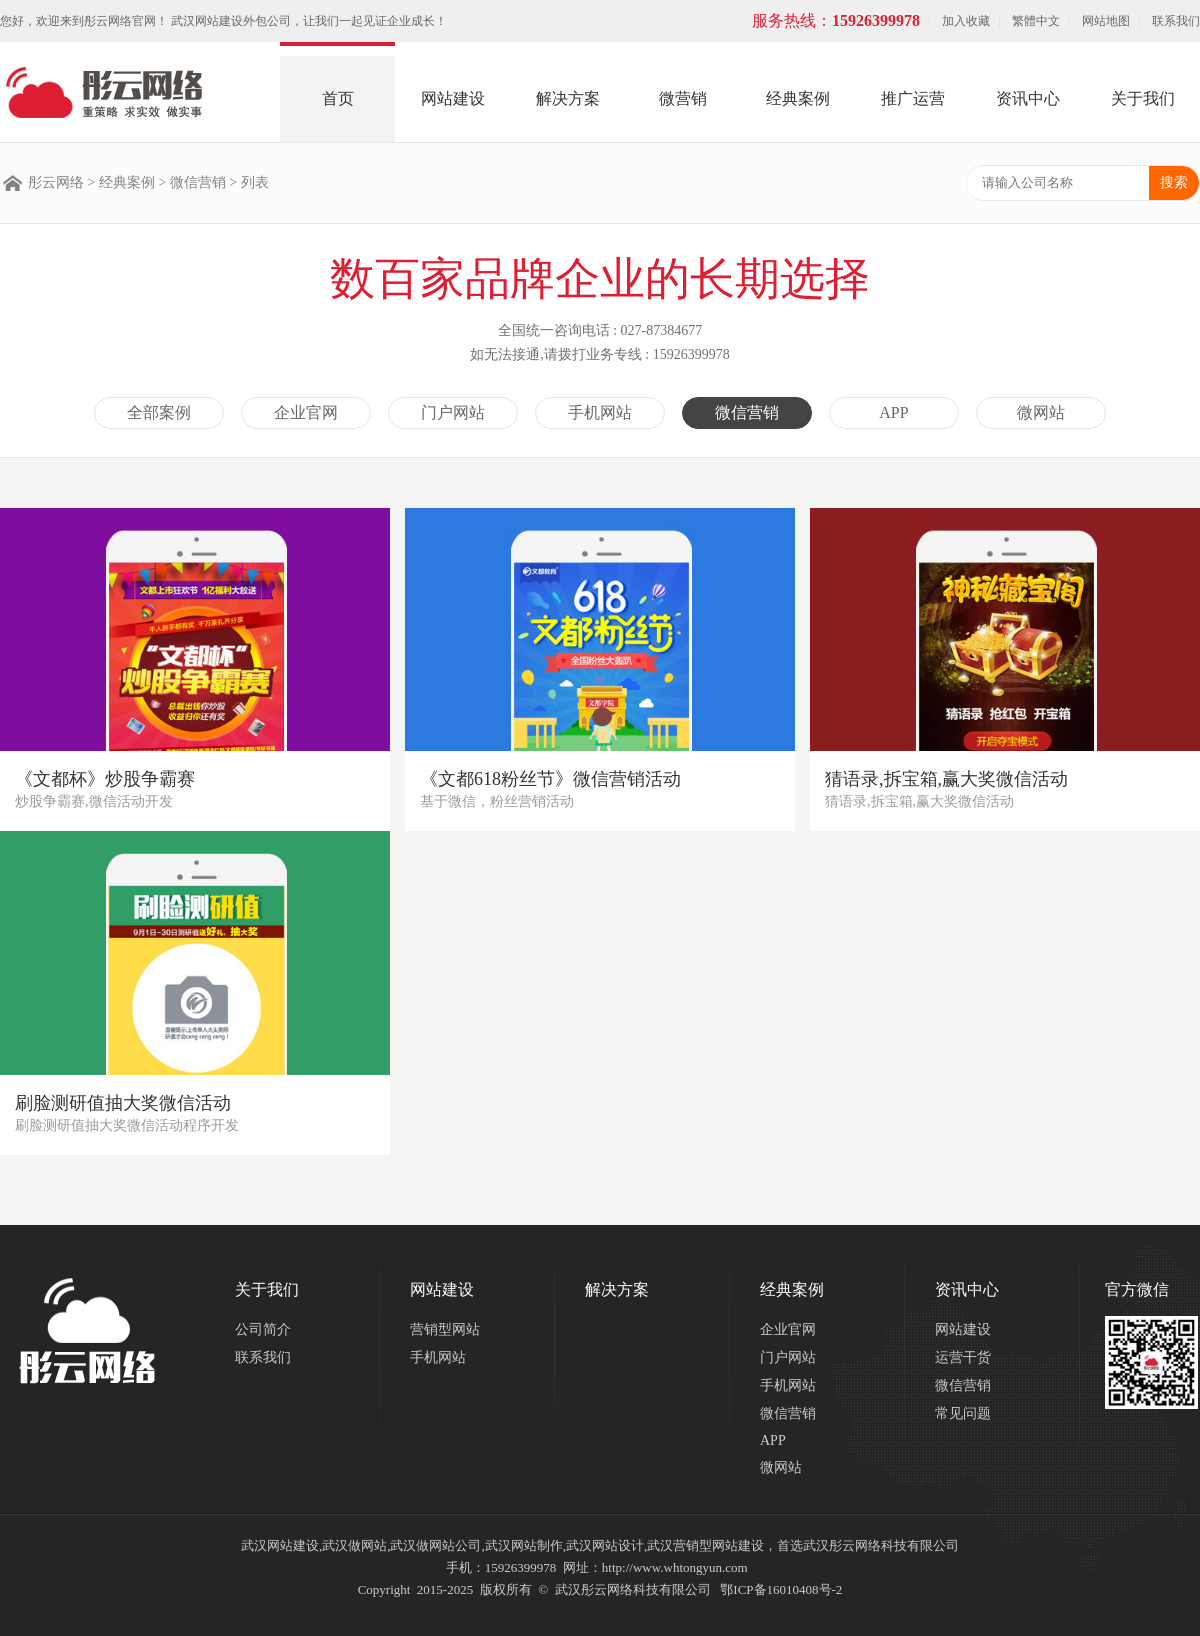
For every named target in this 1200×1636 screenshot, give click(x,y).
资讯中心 (1028, 98)
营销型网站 (445, 1329)
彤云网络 (56, 182)
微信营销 (198, 182)
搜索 (1174, 182)
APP (893, 412)
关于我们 (1143, 98)
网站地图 (1106, 21)
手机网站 (600, 412)
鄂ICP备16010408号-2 (781, 1589)
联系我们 (1176, 21)
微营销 (683, 98)
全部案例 (159, 412)
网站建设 (453, 98)
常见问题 (963, 1413)
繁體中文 (1036, 21)
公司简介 (263, 1329)
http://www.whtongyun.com (675, 1567)
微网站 (1041, 412)
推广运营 (913, 98)
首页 (338, 98)
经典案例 (798, 98)
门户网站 (453, 412)
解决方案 (568, 98)
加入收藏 (966, 21)
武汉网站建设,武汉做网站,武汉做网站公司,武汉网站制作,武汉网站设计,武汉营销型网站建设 (502, 1545)
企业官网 (306, 412)
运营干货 (963, 1357)
